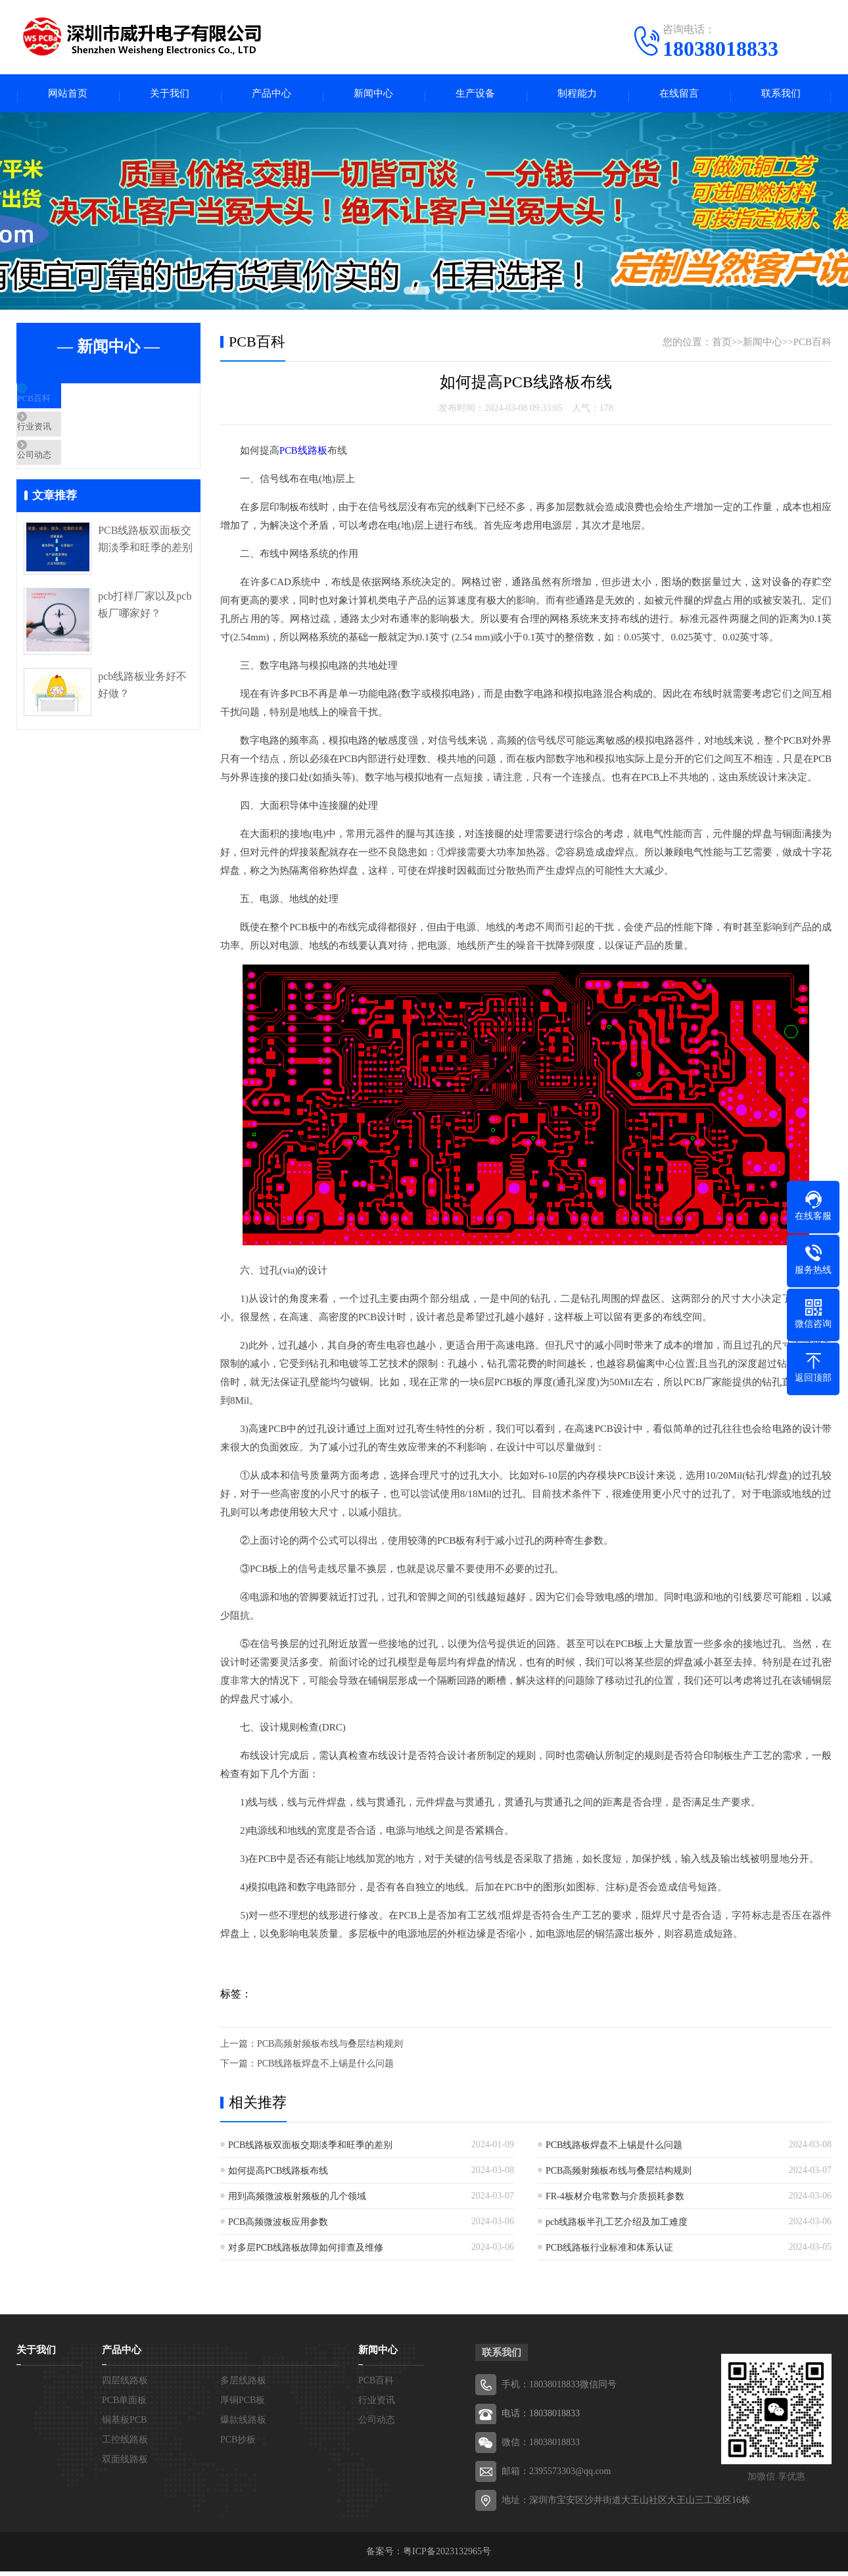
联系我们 (781, 95)
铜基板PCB (124, 2424)
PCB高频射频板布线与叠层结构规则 (330, 2048)
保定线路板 (698, 2294)
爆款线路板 (243, 2424)
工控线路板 (125, 2444)
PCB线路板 (303, 455)
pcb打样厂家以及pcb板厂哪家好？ (144, 641)
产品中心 (271, 95)
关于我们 (170, 95)
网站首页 (68, 95)
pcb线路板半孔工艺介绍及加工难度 (617, 2226)
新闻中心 (373, 95)
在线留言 (679, 95)
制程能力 (577, 95)
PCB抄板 (238, 2444)
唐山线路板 (372, 2294)
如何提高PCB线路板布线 (278, 2175)
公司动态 (67, 485)
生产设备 (475, 95)
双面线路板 (125, 2464)
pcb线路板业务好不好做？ (142, 721)
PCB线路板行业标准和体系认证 (609, 2252)
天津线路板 (128, 2294)
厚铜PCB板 (242, 2405)
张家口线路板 (780, 2294)
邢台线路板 (617, 2294)
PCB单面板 (124, 2405)
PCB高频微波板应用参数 (278, 2226)
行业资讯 (67, 446)
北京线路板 (46, 2294)
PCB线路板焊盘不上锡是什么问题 (325, 2068)
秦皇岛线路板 (454, 2294)
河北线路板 (209, 2294)
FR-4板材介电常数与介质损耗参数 (615, 2201)
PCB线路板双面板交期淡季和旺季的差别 (145, 575)
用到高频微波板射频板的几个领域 (297, 2201)
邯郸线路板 (535, 2294)
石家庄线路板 (291, 2294)
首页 (722, 346)
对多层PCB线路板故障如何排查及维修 (305, 2252)
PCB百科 (66, 407)
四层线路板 (125, 2385)
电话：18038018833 (541, 2418)
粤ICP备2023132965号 (447, 2556)
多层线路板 (243, 2385)
